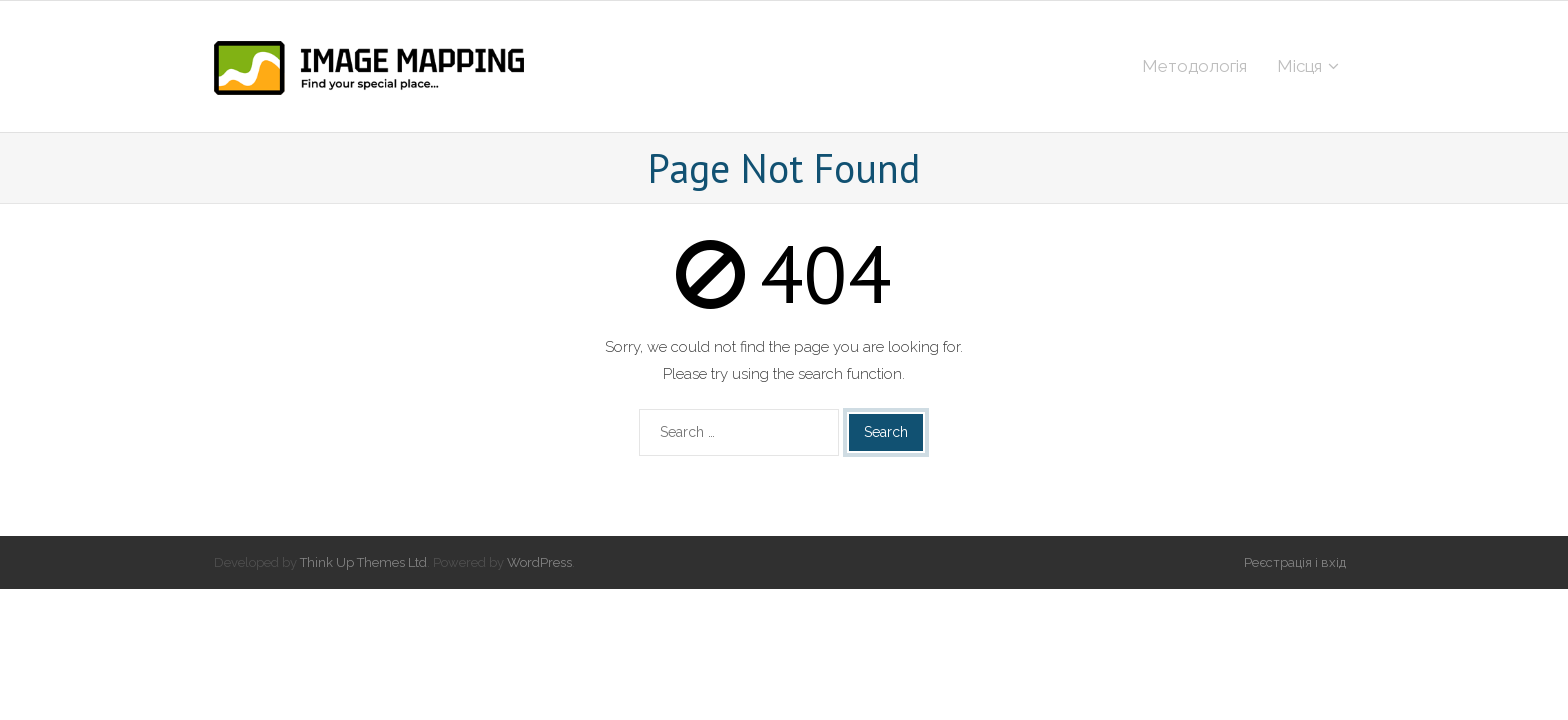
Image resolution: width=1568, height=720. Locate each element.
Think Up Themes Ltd (363, 562)
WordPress (539, 562)
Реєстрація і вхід (1295, 562)
